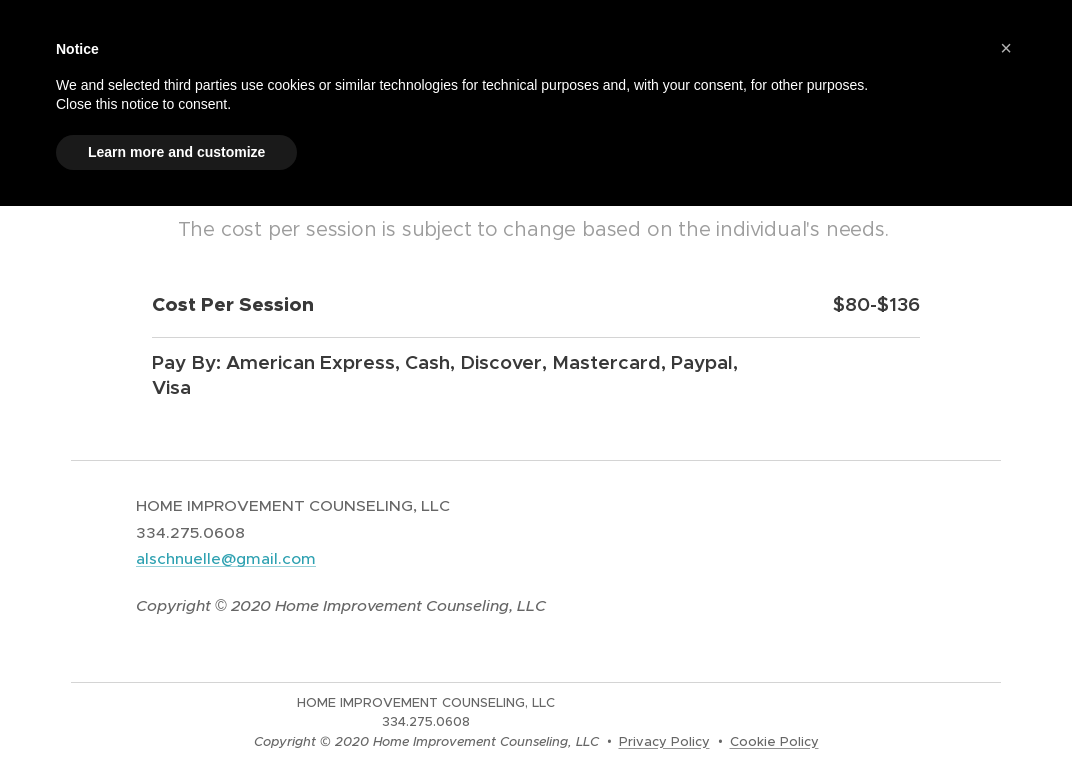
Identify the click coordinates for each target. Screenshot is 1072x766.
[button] (1006, 48)
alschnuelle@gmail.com (226, 558)
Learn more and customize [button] (176, 152)
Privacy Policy (664, 741)
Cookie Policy (774, 741)
